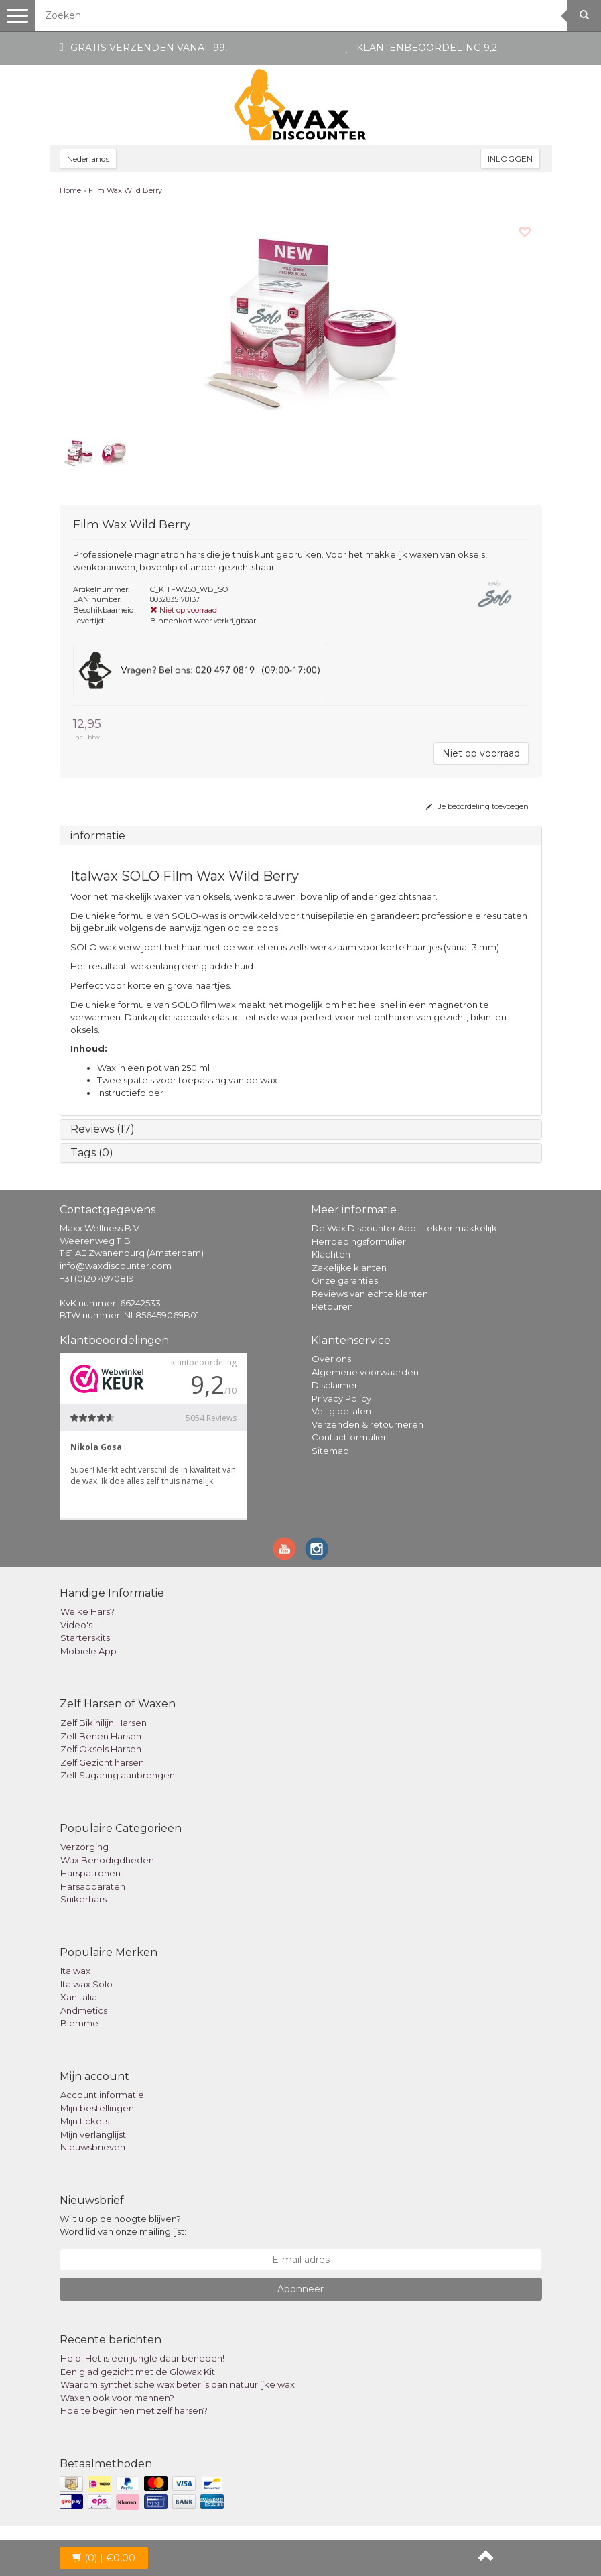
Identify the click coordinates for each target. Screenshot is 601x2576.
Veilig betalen (341, 1411)
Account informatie (102, 2094)
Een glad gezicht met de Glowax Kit (137, 2371)
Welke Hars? (87, 1611)
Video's (76, 1624)
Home (70, 190)
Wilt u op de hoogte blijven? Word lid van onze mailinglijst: (123, 2225)
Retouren (332, 1306)
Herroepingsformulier (359, 1241)
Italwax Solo (86, 1984)
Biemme (79, 2023)
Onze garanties (345, 1280)
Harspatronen (90, 1872)
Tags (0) (91, 1152)
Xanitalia (78, 1996)
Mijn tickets (84, 2120)
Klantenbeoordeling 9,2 (426, 48)
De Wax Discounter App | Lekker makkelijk (404, 1228)
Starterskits (85, 1637)
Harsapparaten (92, 1886)
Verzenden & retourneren (367, 1424)
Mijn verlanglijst (93, 2134)
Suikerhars (83, 1899)
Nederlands (88, 159)
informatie (97, 835)
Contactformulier (349, 1437)
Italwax (75, 1970)
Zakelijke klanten (349, 1267)
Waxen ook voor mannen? (117, 2397)
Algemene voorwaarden (365, 1372)
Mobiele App (88, 1651)
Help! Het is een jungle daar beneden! (142, 2358)
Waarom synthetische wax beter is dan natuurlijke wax (177, 2384)
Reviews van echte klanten (370, 1293)
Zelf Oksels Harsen (100, 1748)
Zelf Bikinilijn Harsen (103, 1722)
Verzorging (84, 1846)
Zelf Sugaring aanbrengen (117, 1775)
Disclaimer (335, 1384)
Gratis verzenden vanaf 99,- (150, 48)
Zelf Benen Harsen (100, 1736)
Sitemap (330, 1450)
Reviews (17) (102, 1129)
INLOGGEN (510, 159)
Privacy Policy (341, 1398)
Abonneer (300, 2289)
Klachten (331, 1254)
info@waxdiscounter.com (116, 1265)
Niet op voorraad (481, 753)
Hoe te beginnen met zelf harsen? (134, 2410)
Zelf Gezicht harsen (102, 1762)
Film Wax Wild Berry (125, 190)
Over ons (331, 1358)
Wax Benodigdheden (107, 1860)
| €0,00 (103, 2558)
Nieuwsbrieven (92, 2147)
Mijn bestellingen (97, 2108)
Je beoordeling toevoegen (477, 806)
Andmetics (83, 2010)
